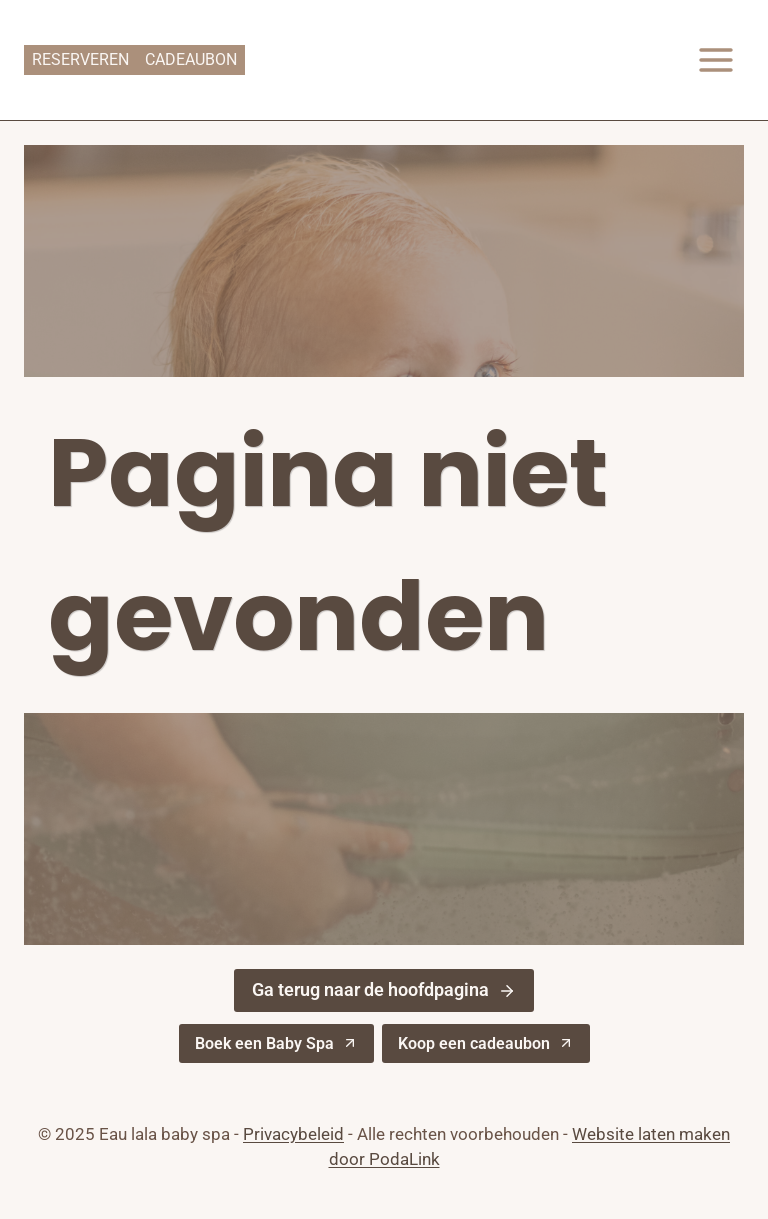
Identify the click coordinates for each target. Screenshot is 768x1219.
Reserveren (80, 59)
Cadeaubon (191, 59)
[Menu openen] (715, 59)
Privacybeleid (293, 1134)
